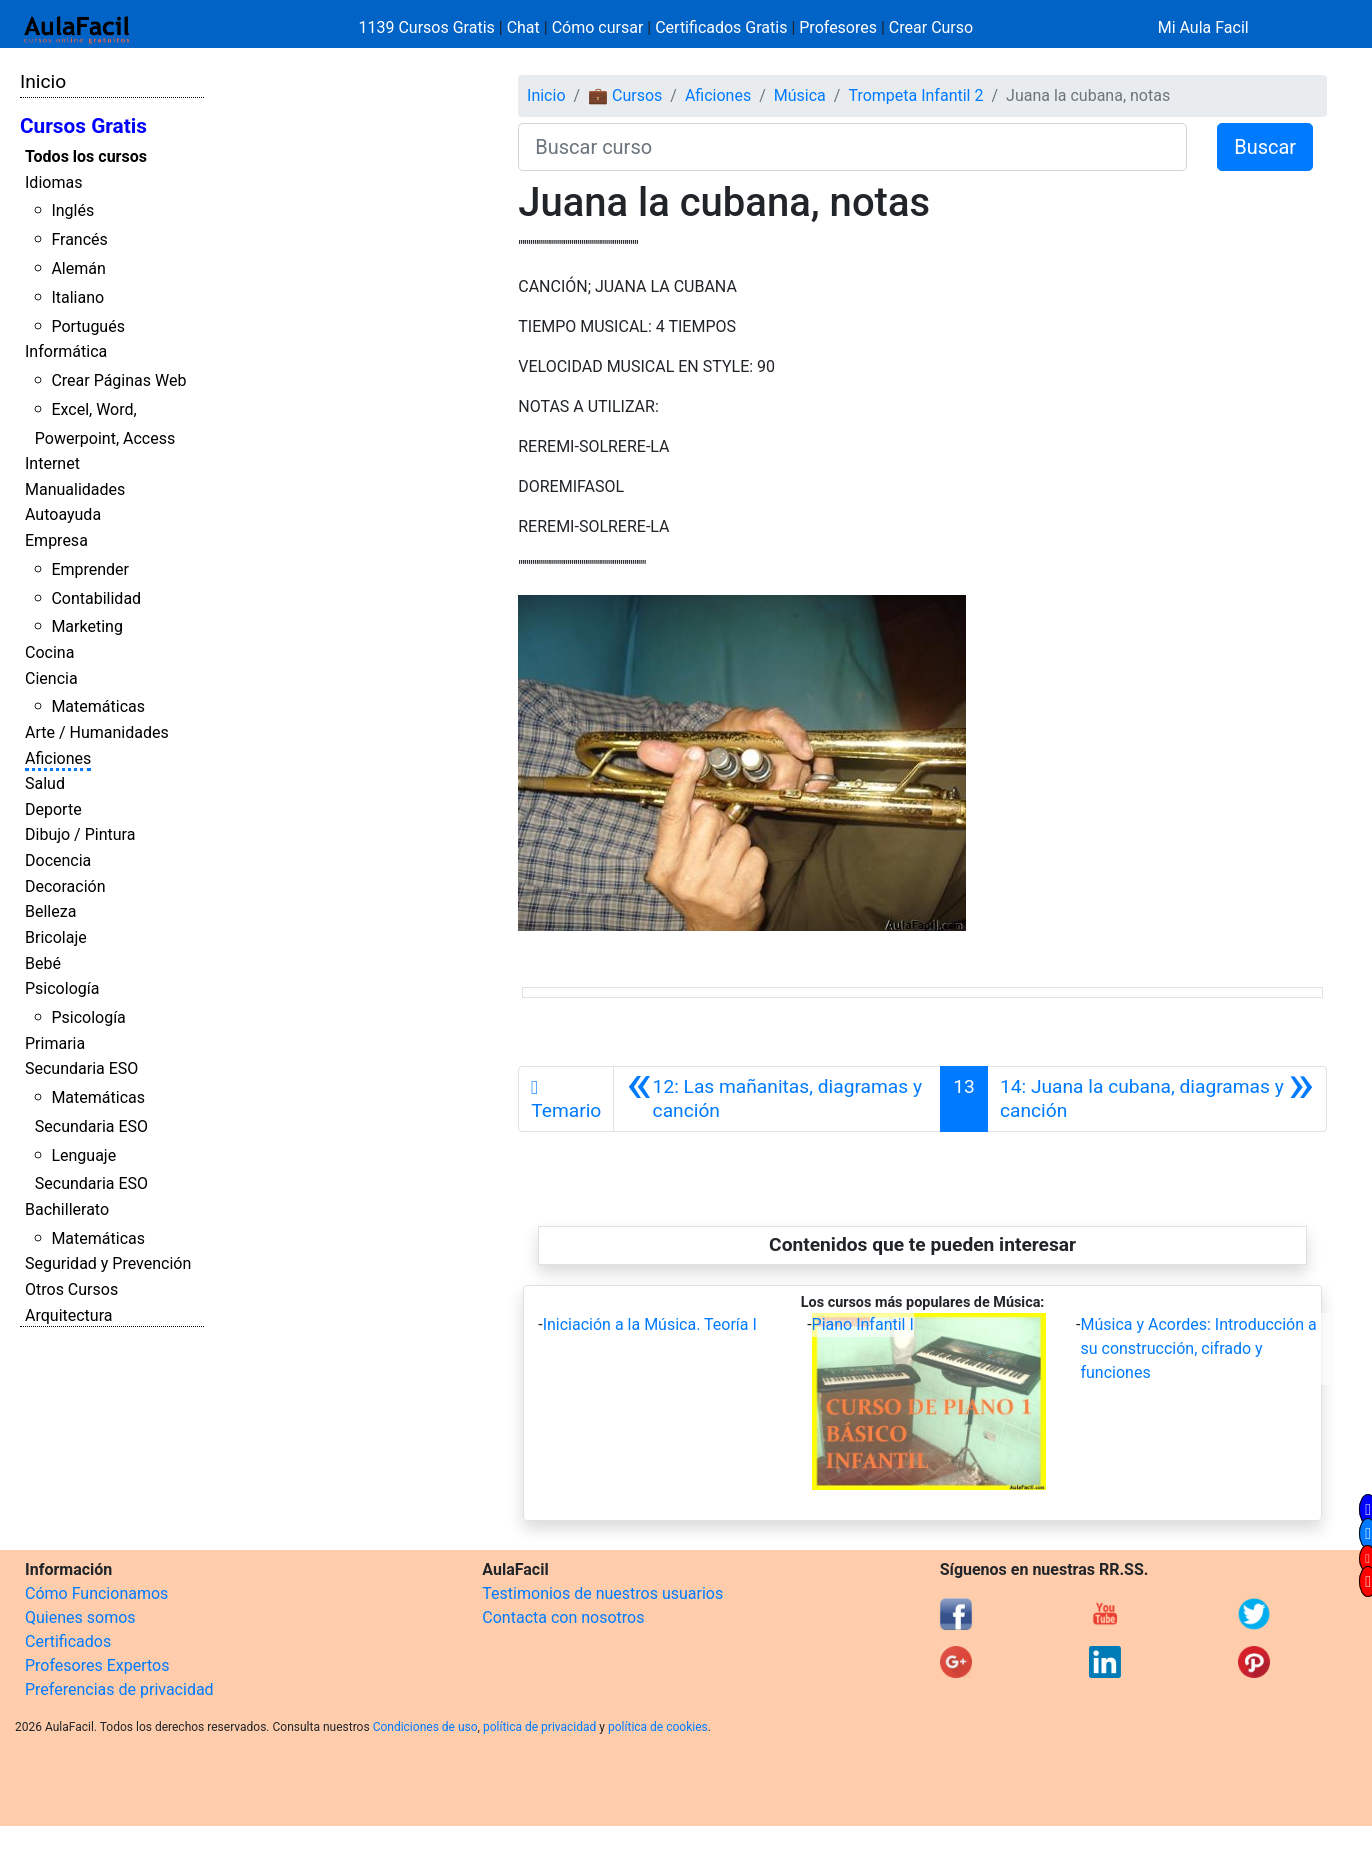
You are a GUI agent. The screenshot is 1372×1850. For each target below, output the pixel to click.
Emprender (90, 569)
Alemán (78, 268)
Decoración (65, 886)
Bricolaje (56, 937)
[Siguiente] (1157, 1099)
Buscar (1265, 147)
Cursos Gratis (83, 126)
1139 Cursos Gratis (429, 27)
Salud (45, 783)
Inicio (43, 81)
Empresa (56, 540)
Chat (523, 27)
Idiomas (53, 182)
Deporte (53, 809)
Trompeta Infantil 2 (915, 95)
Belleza (50, 911)
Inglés (72, 210)
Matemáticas (98, 706)
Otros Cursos (71, 1289)
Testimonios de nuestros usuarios (602, 1593)
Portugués (88, 326)
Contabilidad (96, 598)
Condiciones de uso (425, 1727)
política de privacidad (539, 1727)
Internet (52, 463)
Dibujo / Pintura (80, 834)
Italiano (77, 297)
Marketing (86, 626)
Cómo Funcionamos (96, 1593)
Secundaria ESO (81, 1068)
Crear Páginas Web (118, 380)
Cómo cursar (598, 27)
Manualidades (75, 489)
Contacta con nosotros (563, 1617)
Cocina (49, 652)
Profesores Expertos (97, 1665)
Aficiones (58, 758)
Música (800, 95)
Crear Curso (931, 27)
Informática (66, 351)
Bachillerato (67, 1209)
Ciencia (51, 678)
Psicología (62, 988)
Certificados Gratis (721, 27)
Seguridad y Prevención (108, 1263)
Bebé (43, 963)
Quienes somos (80, 1617)
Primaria (55, 1043)
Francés (79, 239)
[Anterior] (777, 1099)
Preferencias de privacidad (119, 1689)
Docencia (58, 860)
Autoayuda (63, 514)
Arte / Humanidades (97, 732)
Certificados (68, 1641)
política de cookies (658, 1727)
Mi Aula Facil (1203, 27)
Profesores (838, 27)
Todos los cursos (86, 156)
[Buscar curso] (852, 147)
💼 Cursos (625, 95)
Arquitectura (68, 1315)
